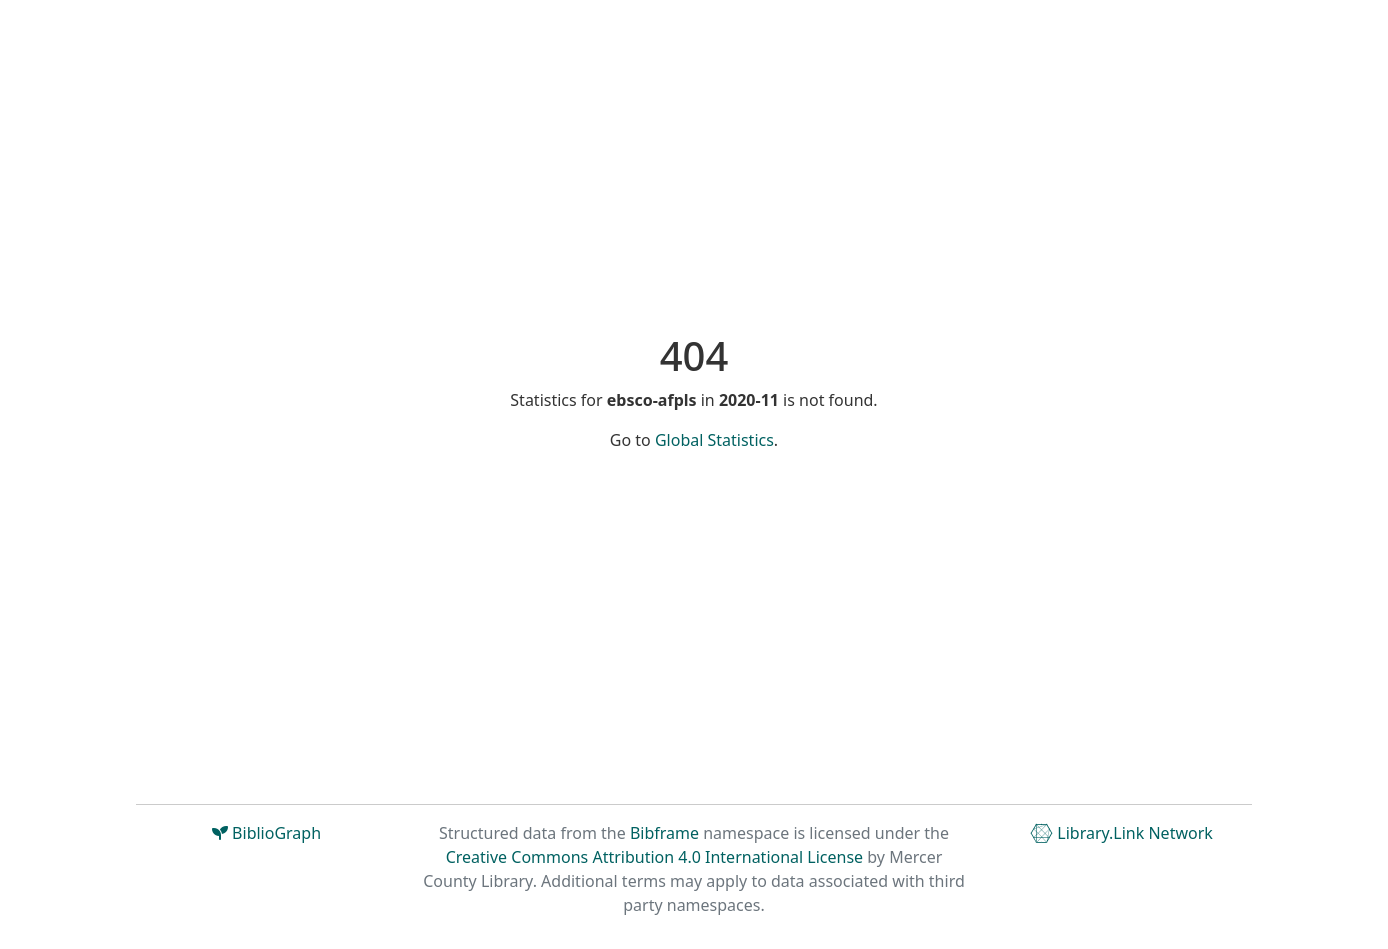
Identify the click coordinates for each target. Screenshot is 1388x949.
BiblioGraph (266, 833)
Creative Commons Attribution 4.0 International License (654, 857)
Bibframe (664, 833)
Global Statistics (714, 440)
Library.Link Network (1121, 833)
